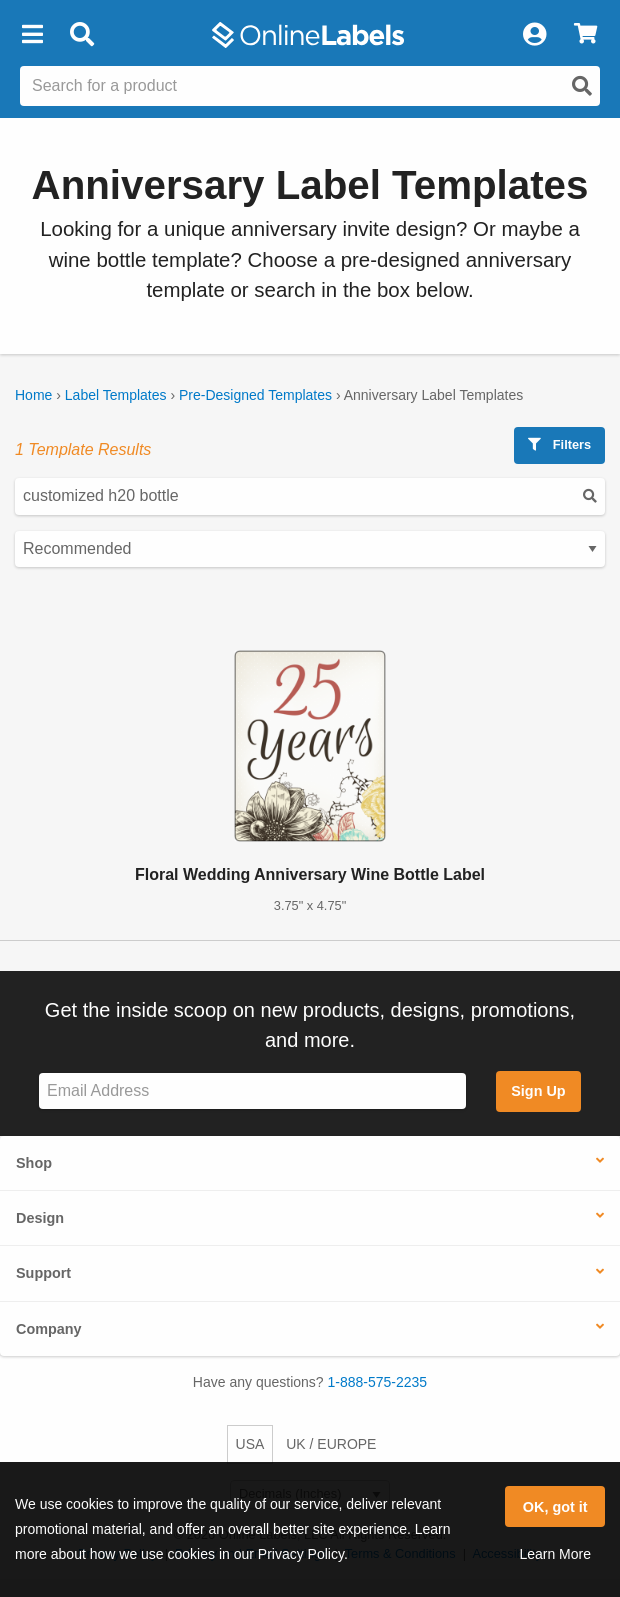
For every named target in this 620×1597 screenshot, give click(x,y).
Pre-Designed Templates (255, 395)
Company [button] (49, 1329)
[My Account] (534, 35)
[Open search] (582, 86)
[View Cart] (585, 35)
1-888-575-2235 (378, 1382)
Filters (559, 444)
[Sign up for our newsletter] (252, 1091)
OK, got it (555, 1507)
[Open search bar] (81, 35)
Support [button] (43, 1273)
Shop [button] (34, 1163)
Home (33, 395)
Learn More (555, 1554)
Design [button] (40, 1218)
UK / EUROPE (331, 1444)
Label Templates (116, 395)
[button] (32, 35)
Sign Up (538, 1091)
